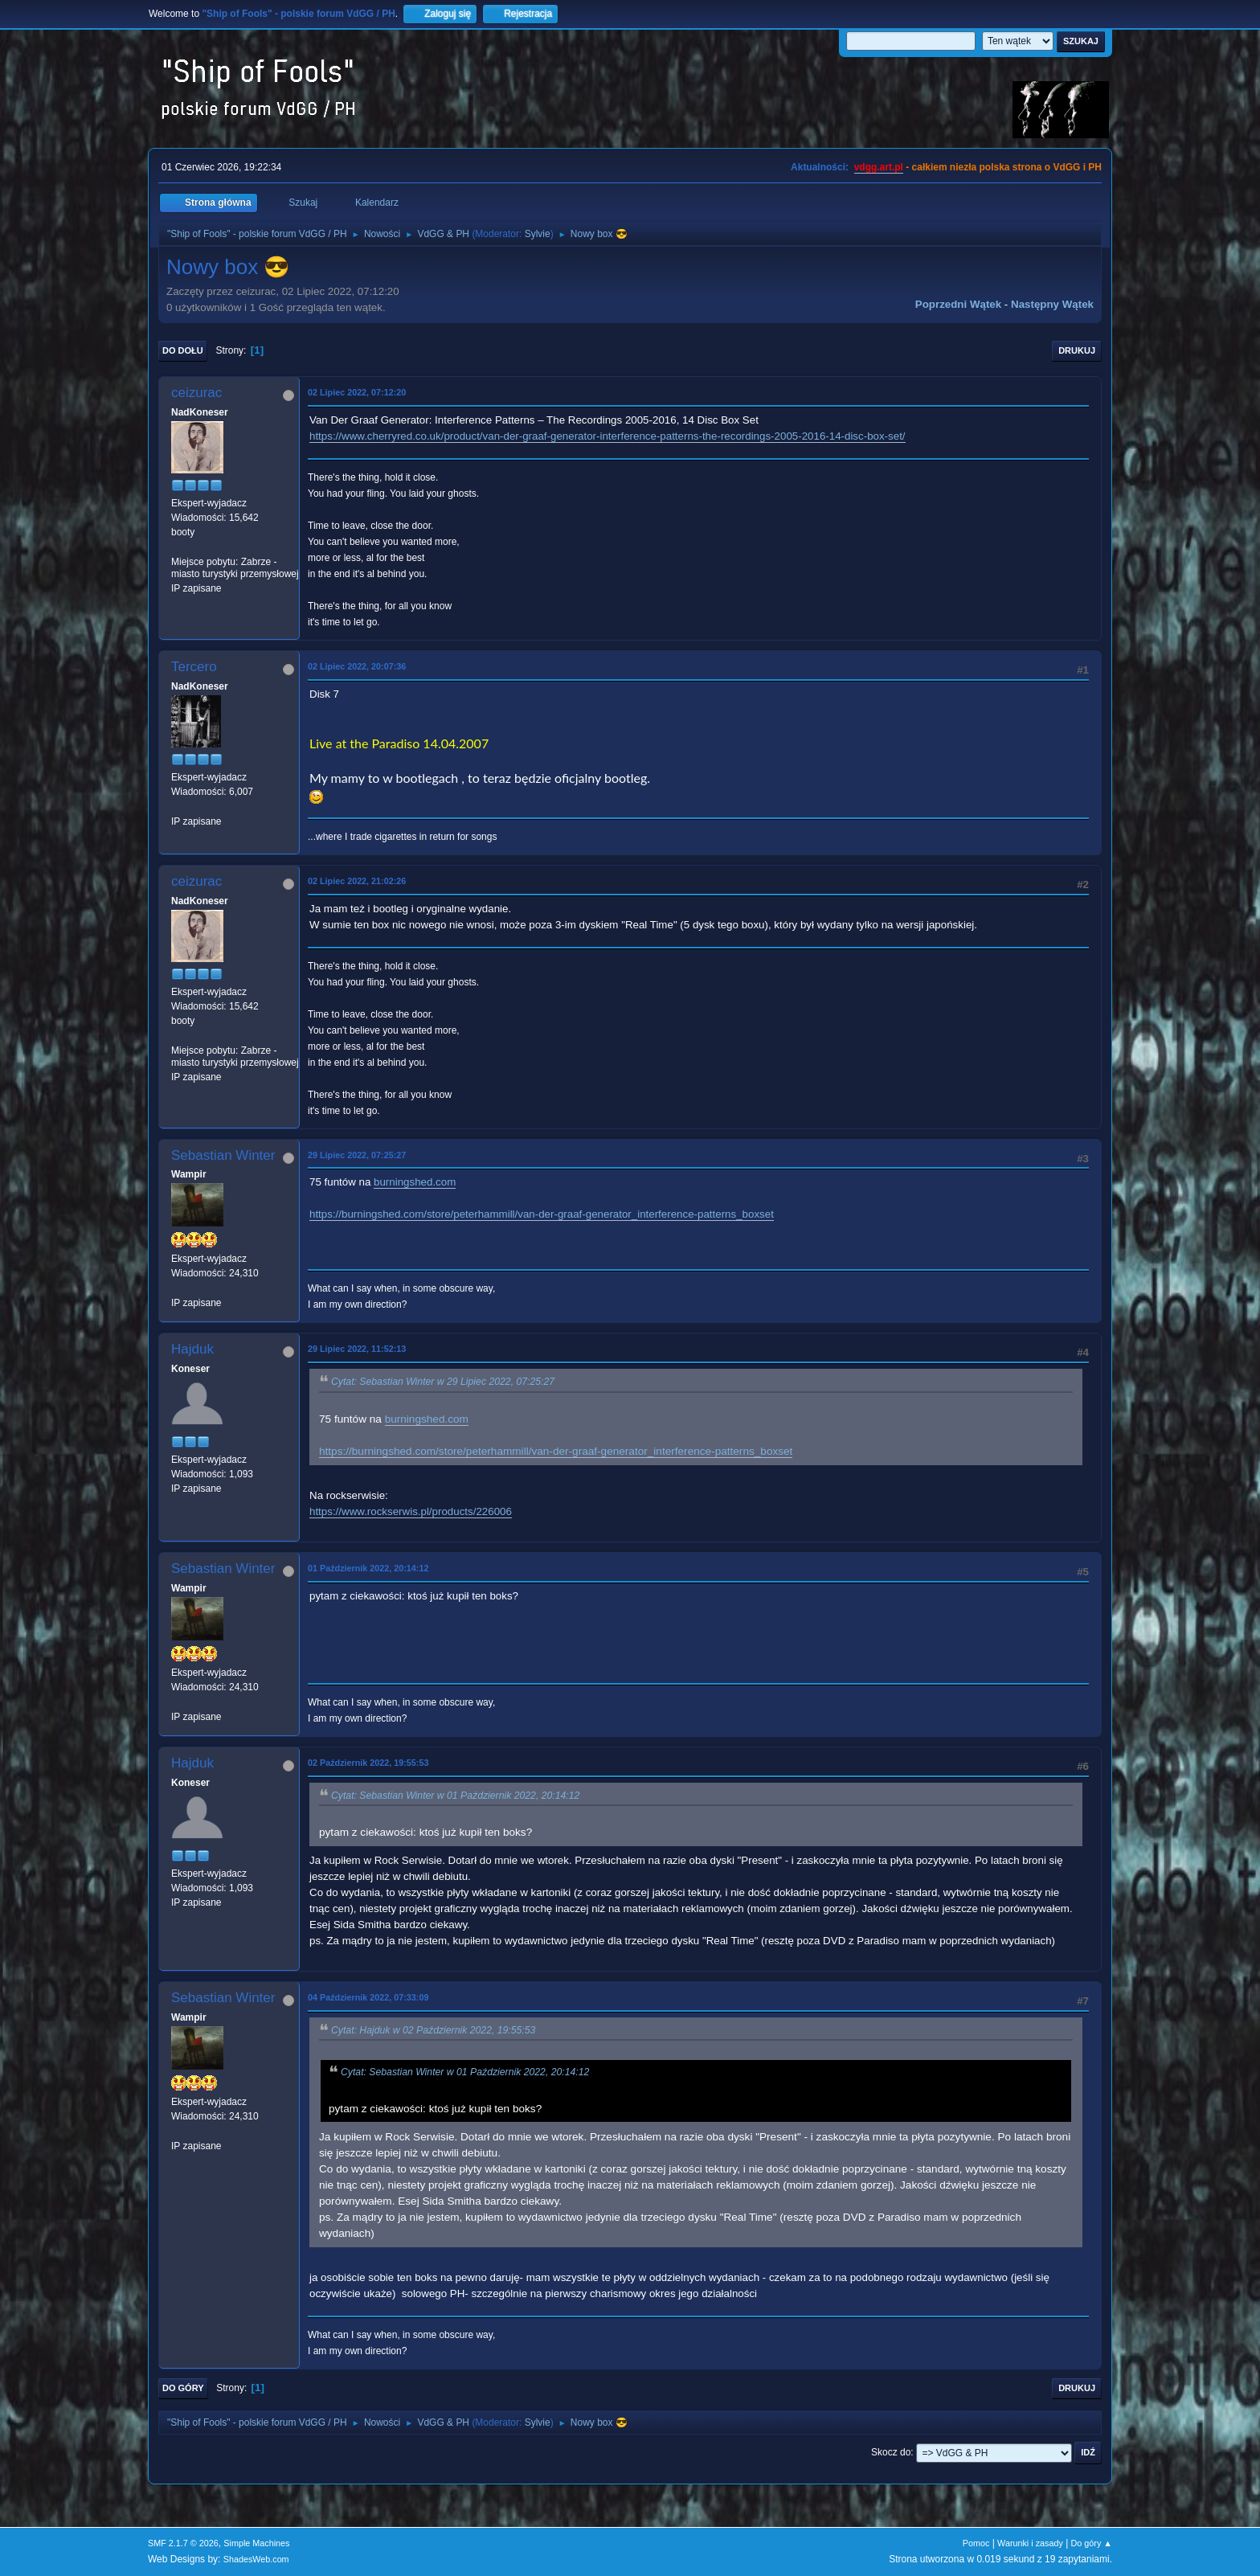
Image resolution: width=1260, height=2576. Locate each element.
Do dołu (182, 350)
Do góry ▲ (1091, 2543)
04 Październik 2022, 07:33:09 (368, 1997)
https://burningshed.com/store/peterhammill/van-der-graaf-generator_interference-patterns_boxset (541, 1214)
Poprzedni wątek (958, 304)
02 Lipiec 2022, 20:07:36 (357, 666)
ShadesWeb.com (256, 2559)
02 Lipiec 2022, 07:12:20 (357, 392)
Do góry (183, 2388)
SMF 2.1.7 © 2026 (183, 2543)
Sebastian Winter (223, 1155)
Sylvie (537, 234)
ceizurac (196, 392)
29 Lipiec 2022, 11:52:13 (357, 1349)
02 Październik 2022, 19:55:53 (368, 1762)
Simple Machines (256, 2543)
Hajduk (192, 1349)
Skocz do (890, 2452)
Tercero (194, 666)
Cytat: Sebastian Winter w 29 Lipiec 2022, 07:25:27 (442, 1382)
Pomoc (976, 2543)
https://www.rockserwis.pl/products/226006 (410, 1511)
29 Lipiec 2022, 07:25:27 (357, 1155)
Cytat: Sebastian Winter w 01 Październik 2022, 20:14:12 (455, 1795)
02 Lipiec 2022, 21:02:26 (357, 881)
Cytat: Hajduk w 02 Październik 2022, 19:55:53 (433, 2030)
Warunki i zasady (1030, 2543)
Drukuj (1076, 350)
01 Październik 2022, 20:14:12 (368, 1568)
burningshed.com (415, 1182)
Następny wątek (1052, 304)
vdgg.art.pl (878, 167)
